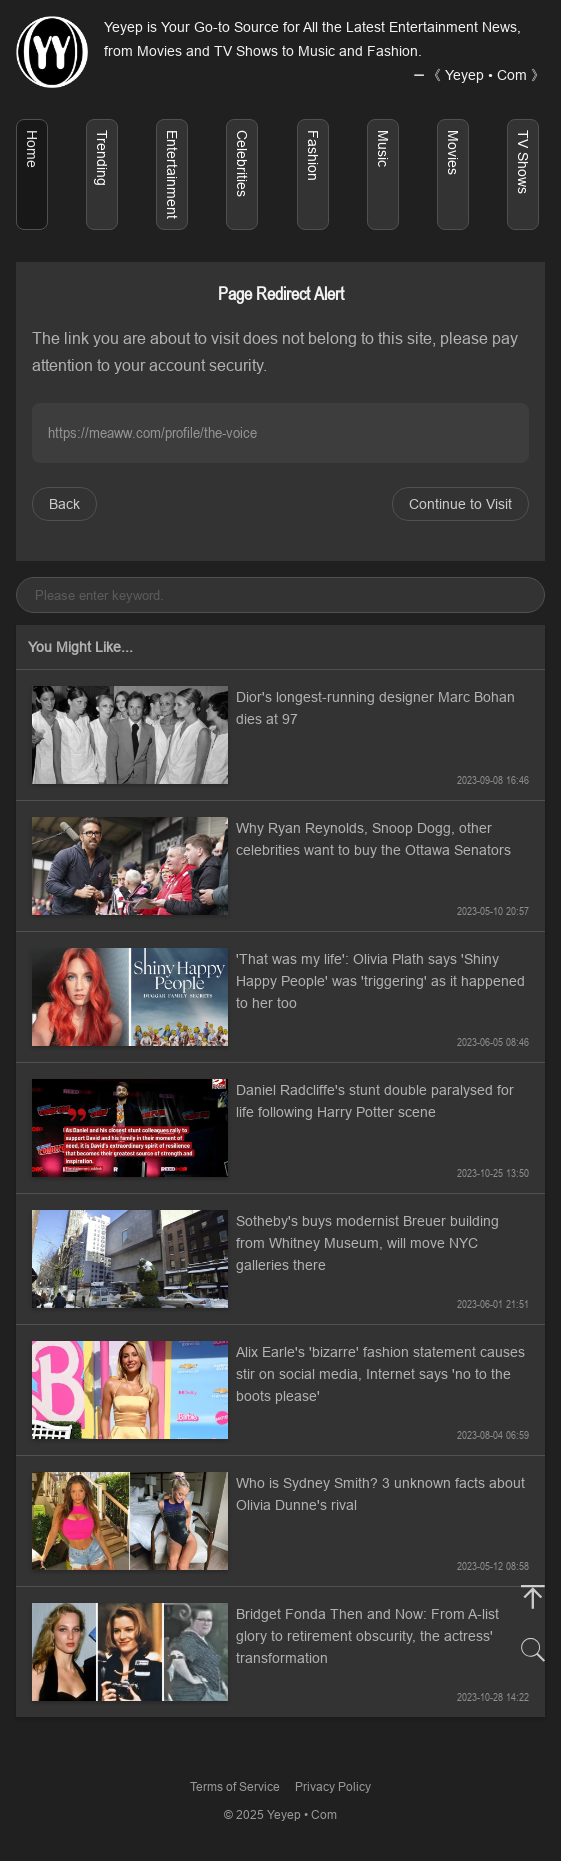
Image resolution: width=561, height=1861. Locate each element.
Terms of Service (235, 1786)
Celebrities (242, 163)
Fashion (313, 155)
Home (32, 149)
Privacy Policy (333, 1786)
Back (64, 504)
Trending (102, 158)
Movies (453, 152)
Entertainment (172, 174)
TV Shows (523, 162)
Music (383, 148)
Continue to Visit (460, 504)
